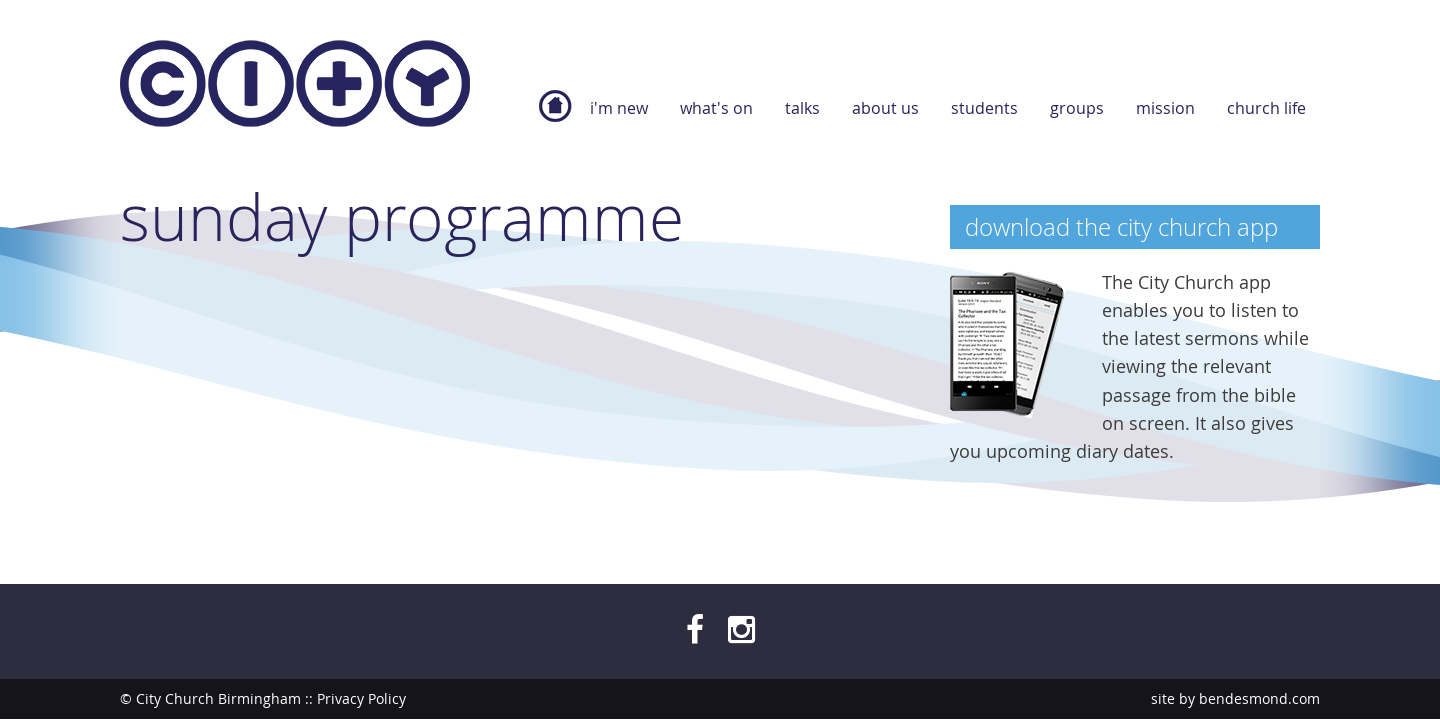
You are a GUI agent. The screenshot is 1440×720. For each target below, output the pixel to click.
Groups (1077, 108)
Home (555, 116)
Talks (802, 108)
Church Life (1266, 108)
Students (984, 108)
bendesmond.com (1259, 698)
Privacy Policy (361, 698)
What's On (716, 108)
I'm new (619, 108)
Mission (1165, 108)
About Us (885, 108)
